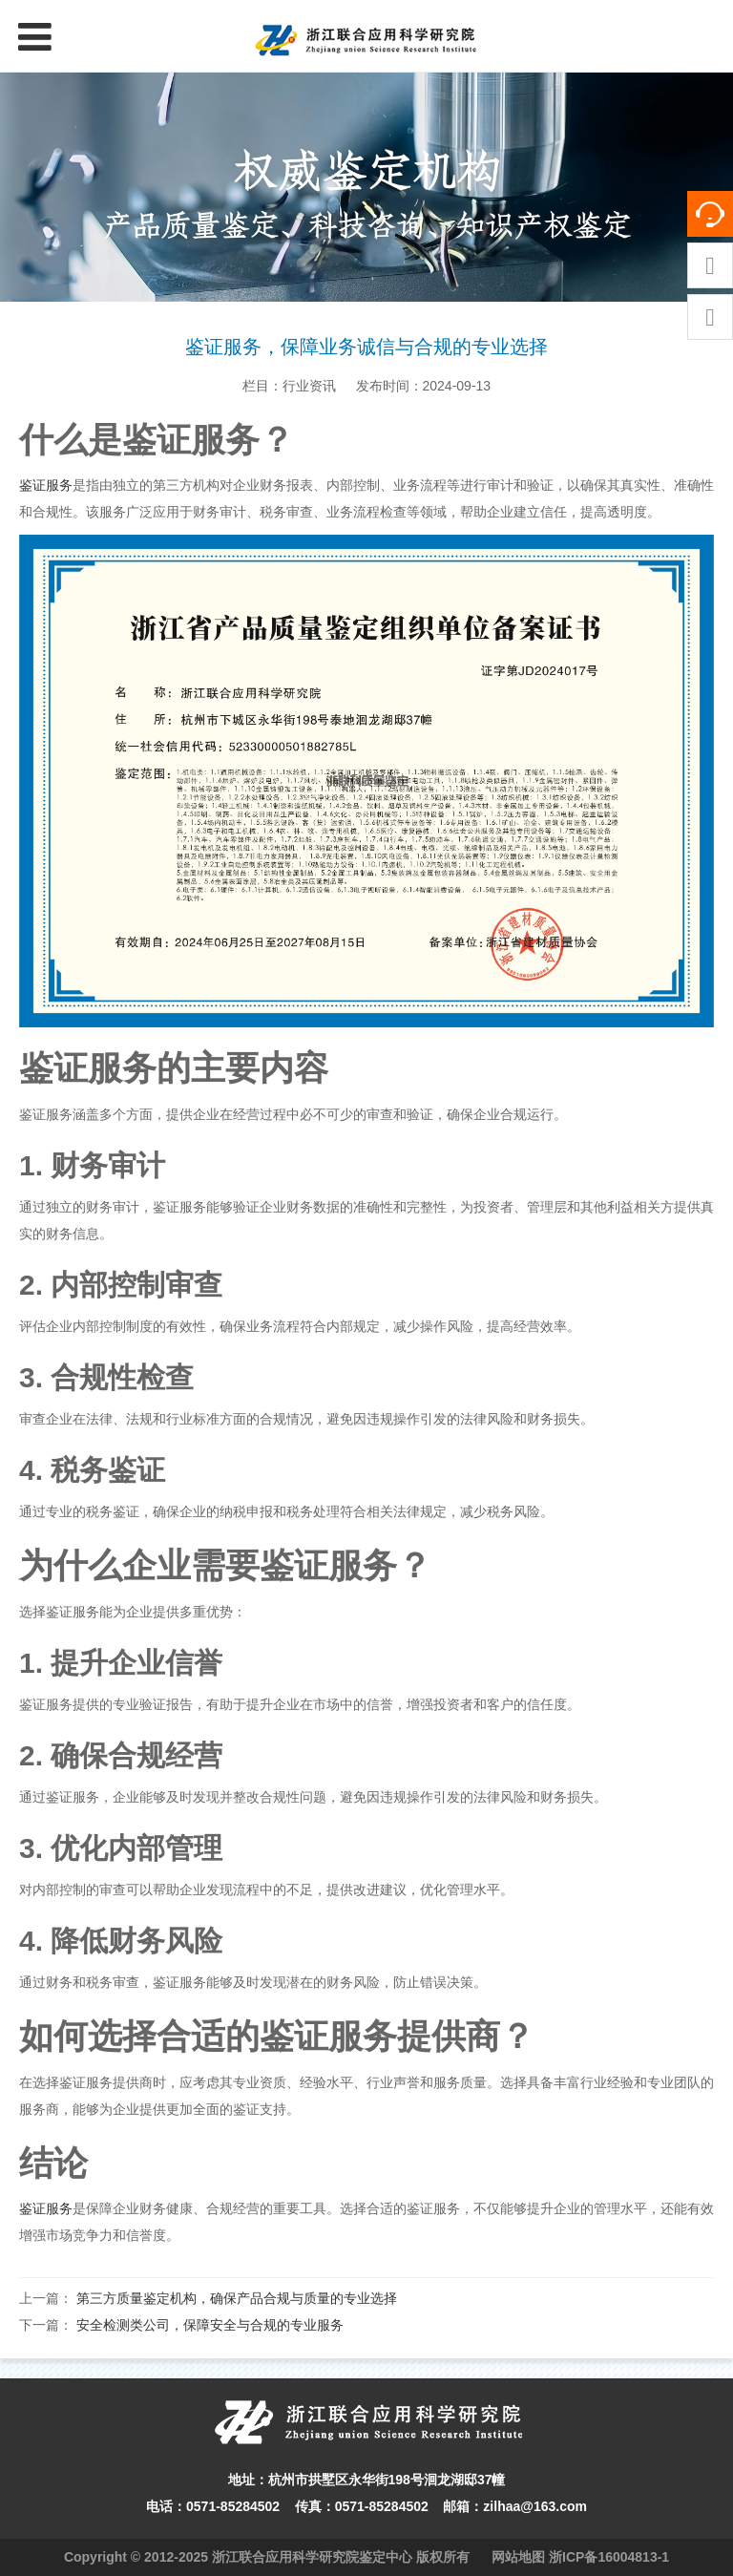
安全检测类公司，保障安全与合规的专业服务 (210, 2325)
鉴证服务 (46, 485)
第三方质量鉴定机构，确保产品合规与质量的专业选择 (236, 2298)
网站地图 (518, 2557)
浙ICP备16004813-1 (609, 2557)
